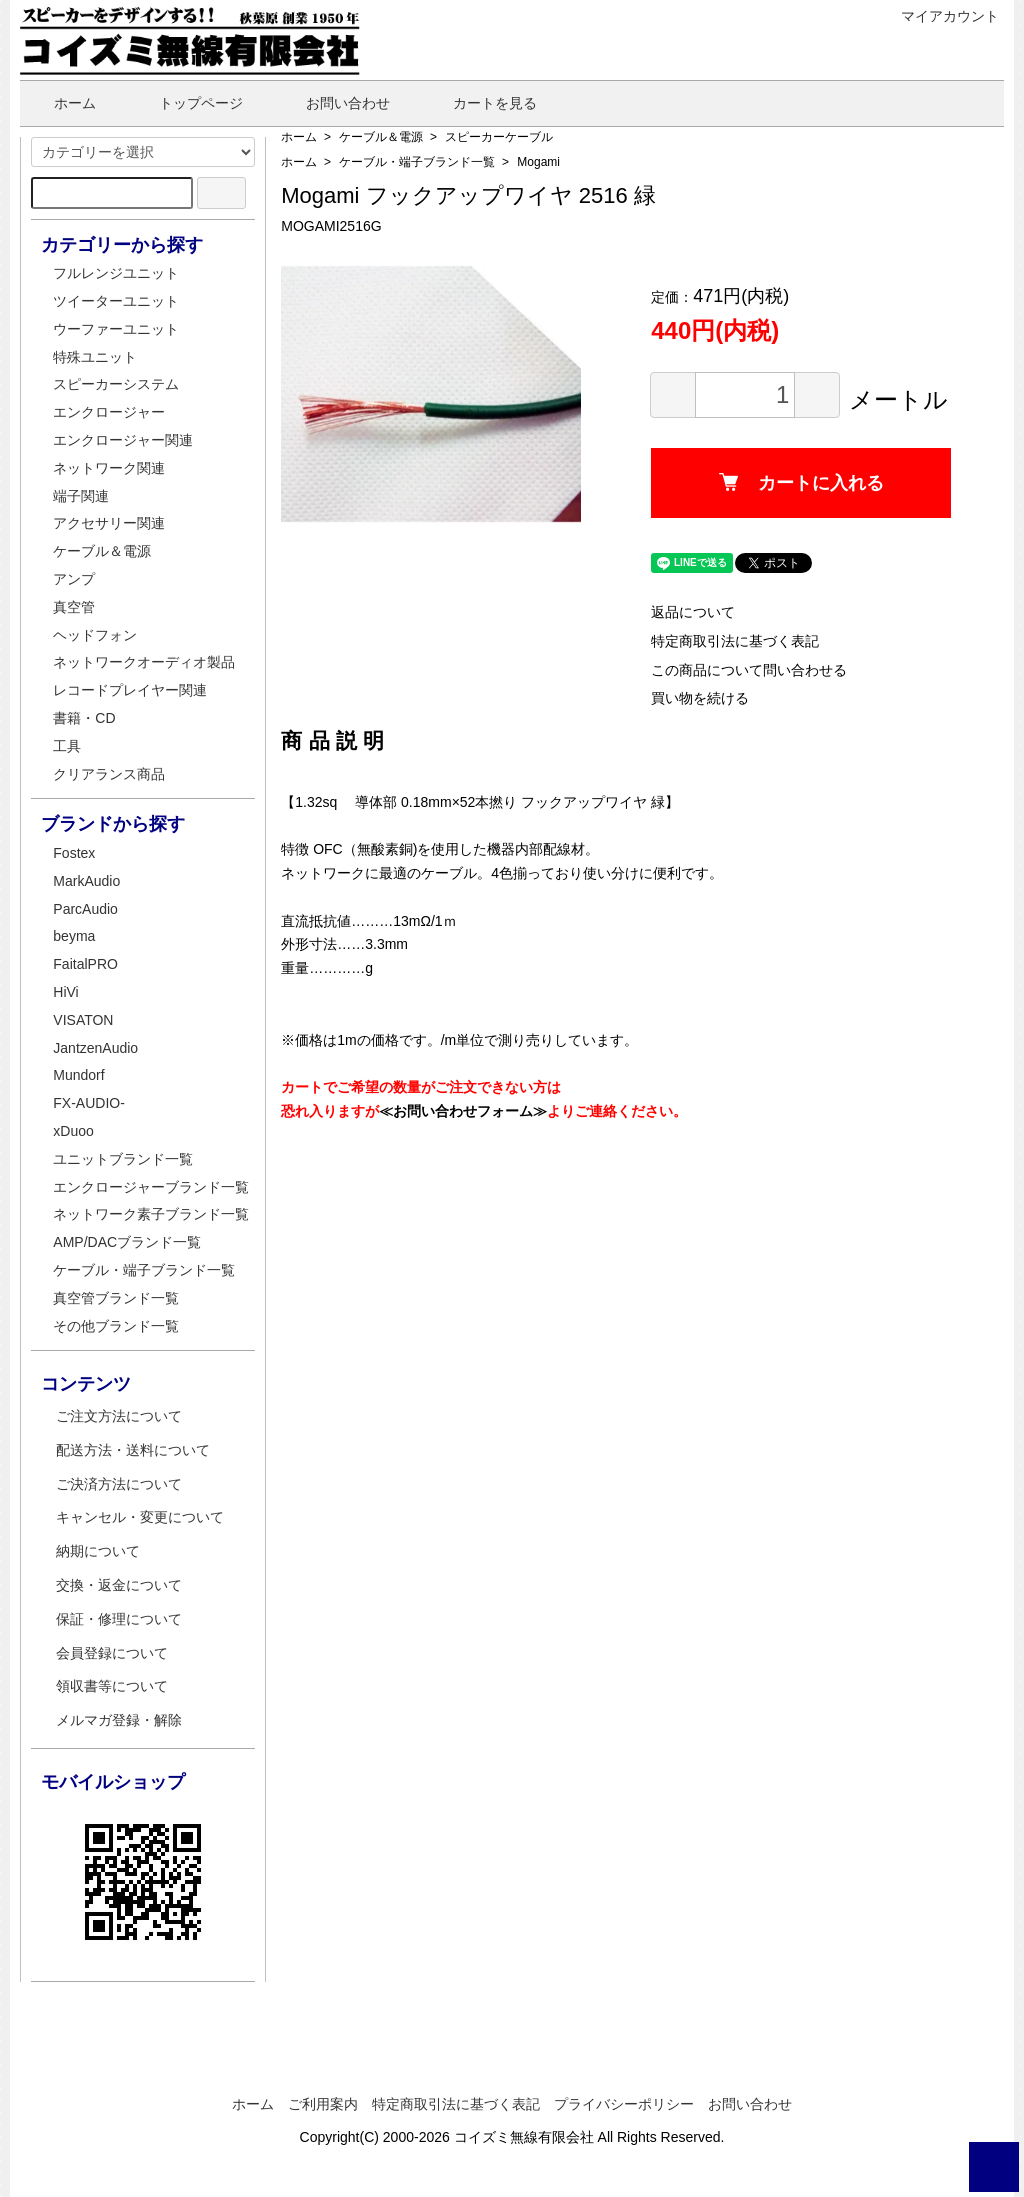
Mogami (538, 162)
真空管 (74, 607)
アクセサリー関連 (109, 523)
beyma (74, 936)
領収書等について (112, 1686)
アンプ (74, 579)
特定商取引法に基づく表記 (735, 641)
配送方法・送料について (133, 1450)
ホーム (60, 103)
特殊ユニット (95, 357)
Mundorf (78, 1075)
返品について (693, 612)
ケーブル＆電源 (381, 137)
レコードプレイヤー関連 (130, 690)
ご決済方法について (119, 1484)
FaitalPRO (85, 964)
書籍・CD (84, 718)
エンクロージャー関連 (123, 440)
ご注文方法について (119, 1416)
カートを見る (480, 103)
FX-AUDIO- (89, 1103)
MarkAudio (86, 881)
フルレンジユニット (116, 273)
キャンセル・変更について (140, 1517)
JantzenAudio (95, 1048)
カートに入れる (801, 483)
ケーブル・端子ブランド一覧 (417, 162)
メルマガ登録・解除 (119, 1720)
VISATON (83, 1020)
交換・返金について (119, 1585)
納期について (98, 1551)
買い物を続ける (700, 698)
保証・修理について (119, 1619)
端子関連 (81, 496)
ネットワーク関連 (109, 468)
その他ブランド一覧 (116, 1326)
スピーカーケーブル (499, 137)
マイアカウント (939, 16)
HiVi (65, 992)
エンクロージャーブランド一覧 (151, 1187)
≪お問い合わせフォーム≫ (463, 1111)
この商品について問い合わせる (749, 670)
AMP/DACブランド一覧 (127, 1242)
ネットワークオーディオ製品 (144, 662)
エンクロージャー (109, 412)
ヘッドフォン (95, 635)
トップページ (186, 103)
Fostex (74, 853)
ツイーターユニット (116, 301)
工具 (67, 746)
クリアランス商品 (109, 774)
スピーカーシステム (116, 384)
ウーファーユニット (116, 329)
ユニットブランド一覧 (123, 1159)
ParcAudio (85, 909)
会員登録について (112, 1653)
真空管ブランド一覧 (116, 1298)
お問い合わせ (333, 103)
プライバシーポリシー (624, 2104)
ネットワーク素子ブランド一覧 (151, 1214)
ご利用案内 (323, 2104)
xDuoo (73, 1131)
